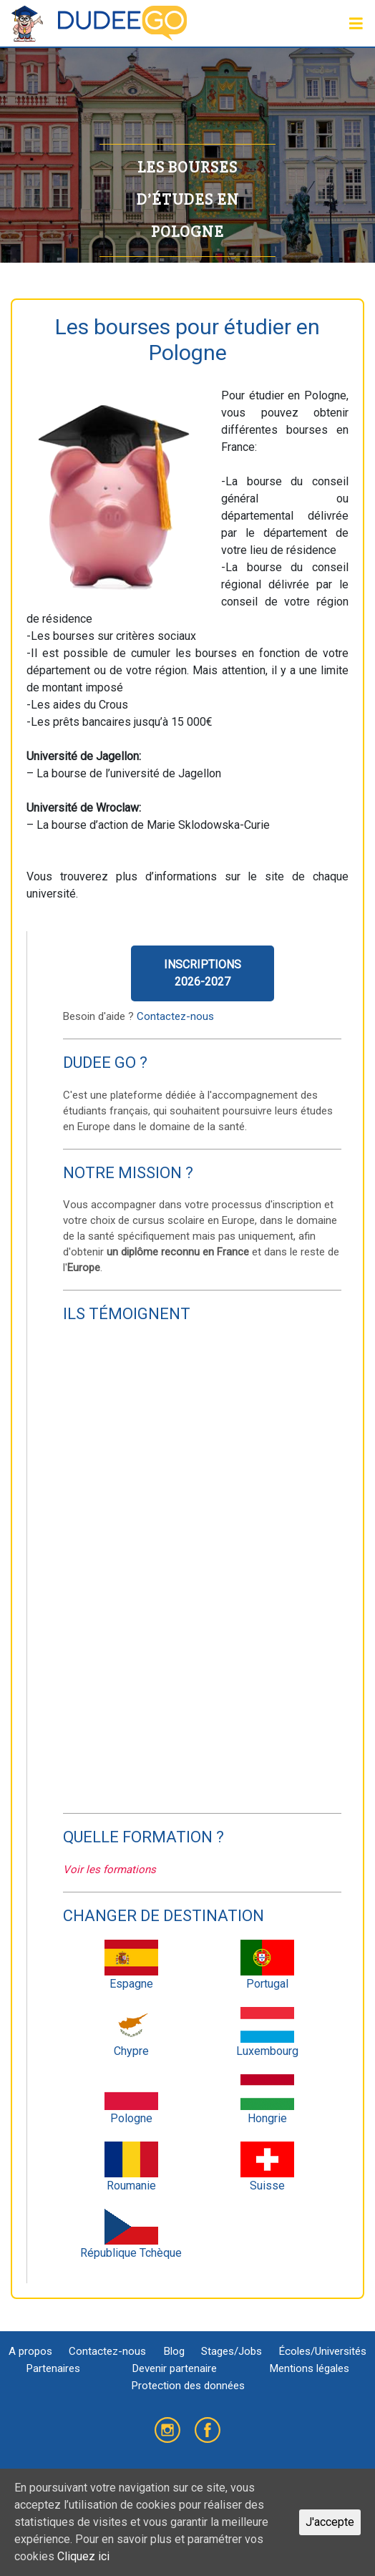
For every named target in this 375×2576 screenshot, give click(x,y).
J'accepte (330, 2522)
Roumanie (131, 2167)
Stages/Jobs (231, 2351)
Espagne (131, 1965)
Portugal (268, 1965)
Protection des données (188, 2385)
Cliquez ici (83, 2556)
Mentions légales (309, 2368)
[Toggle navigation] (356, 23)
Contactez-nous (175, 1016)
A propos (30, 2351)
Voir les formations (109, 1869)
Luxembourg (268, 2032)
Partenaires (53, 2368)
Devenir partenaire (174, 2368)
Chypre (131, 2032)
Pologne (131, 2099)
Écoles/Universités (322, 2351)
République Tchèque (131, 2234)
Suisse (268, 2167)
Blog (174, 2351)
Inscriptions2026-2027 (202, 973)
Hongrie (268, 2099)
